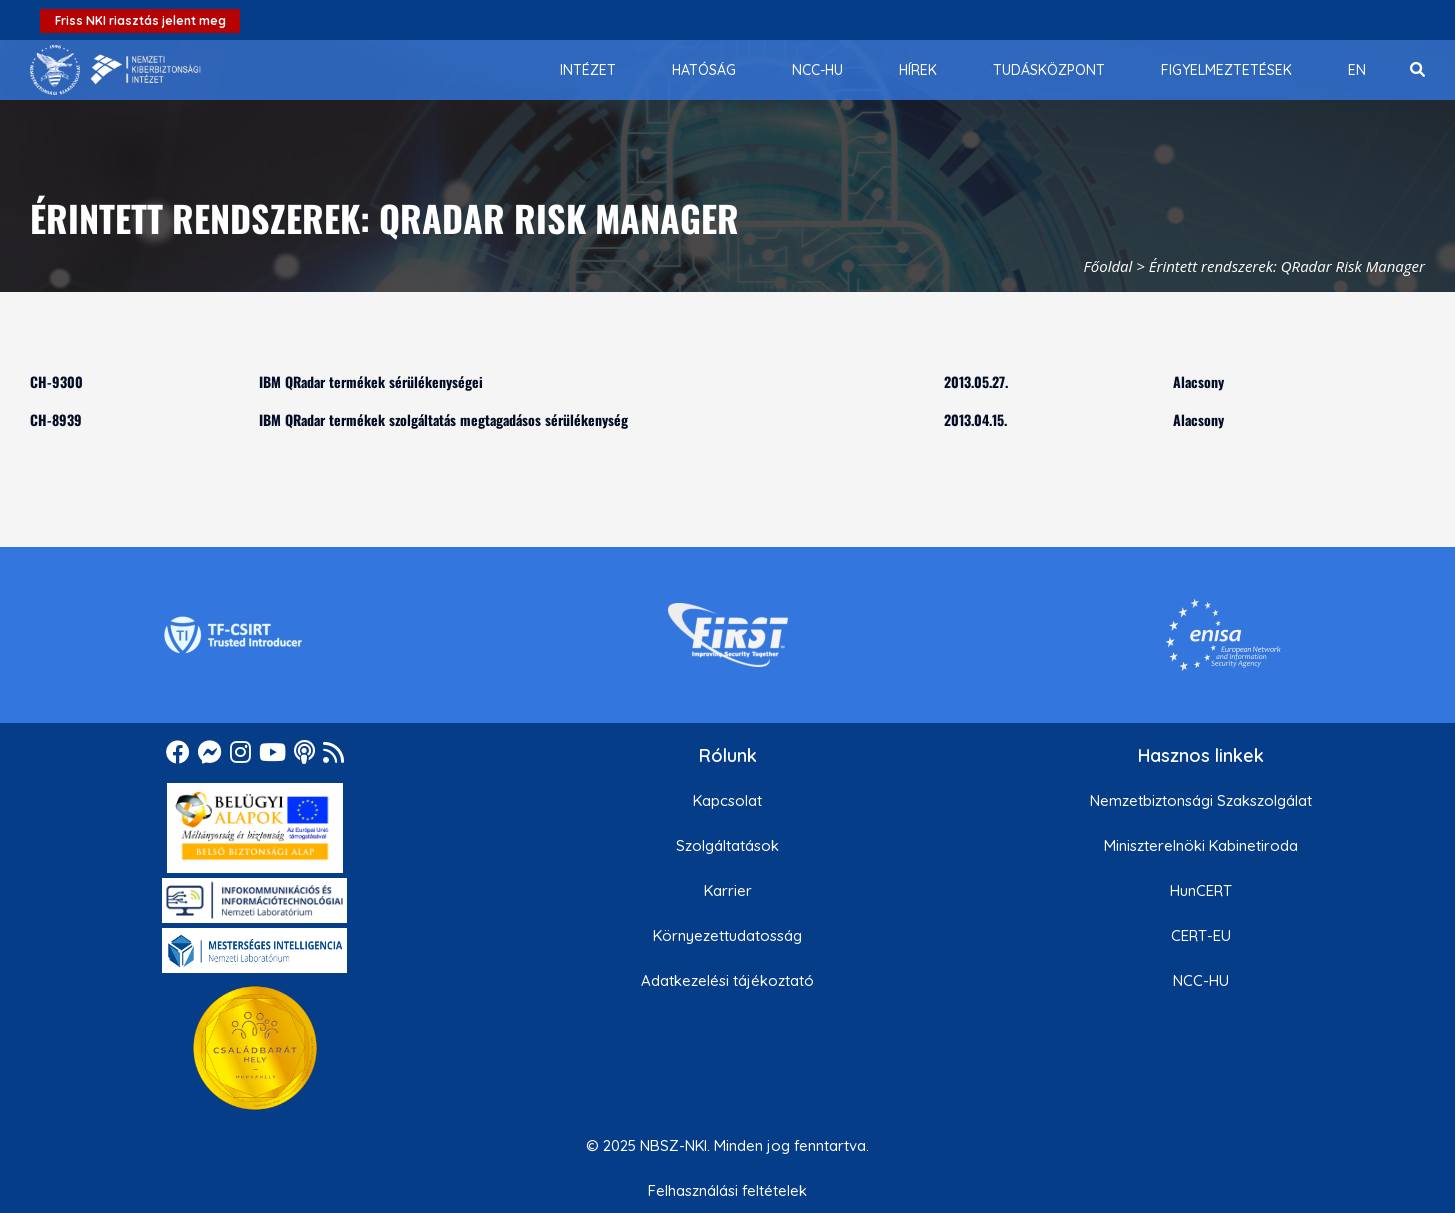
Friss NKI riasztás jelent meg (140, 20)
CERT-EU (1201, 935)
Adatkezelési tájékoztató (727, 980)
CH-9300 (56, 381)
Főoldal (1108, 266)
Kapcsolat (727, 800)
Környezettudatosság (727, 935)
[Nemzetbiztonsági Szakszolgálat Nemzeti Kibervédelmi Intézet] (115, 70)
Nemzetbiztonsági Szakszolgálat (1201, 800)
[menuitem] (588, 70)
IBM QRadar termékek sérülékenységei (371, 381)
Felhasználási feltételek (727, 1190)
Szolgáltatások (727, 845)
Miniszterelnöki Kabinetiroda (1201, 845)
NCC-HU (1201, 980)
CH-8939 (56, 419)
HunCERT (1201, 890)
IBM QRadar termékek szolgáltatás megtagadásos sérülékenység (443, 419)
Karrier (728, 890)
